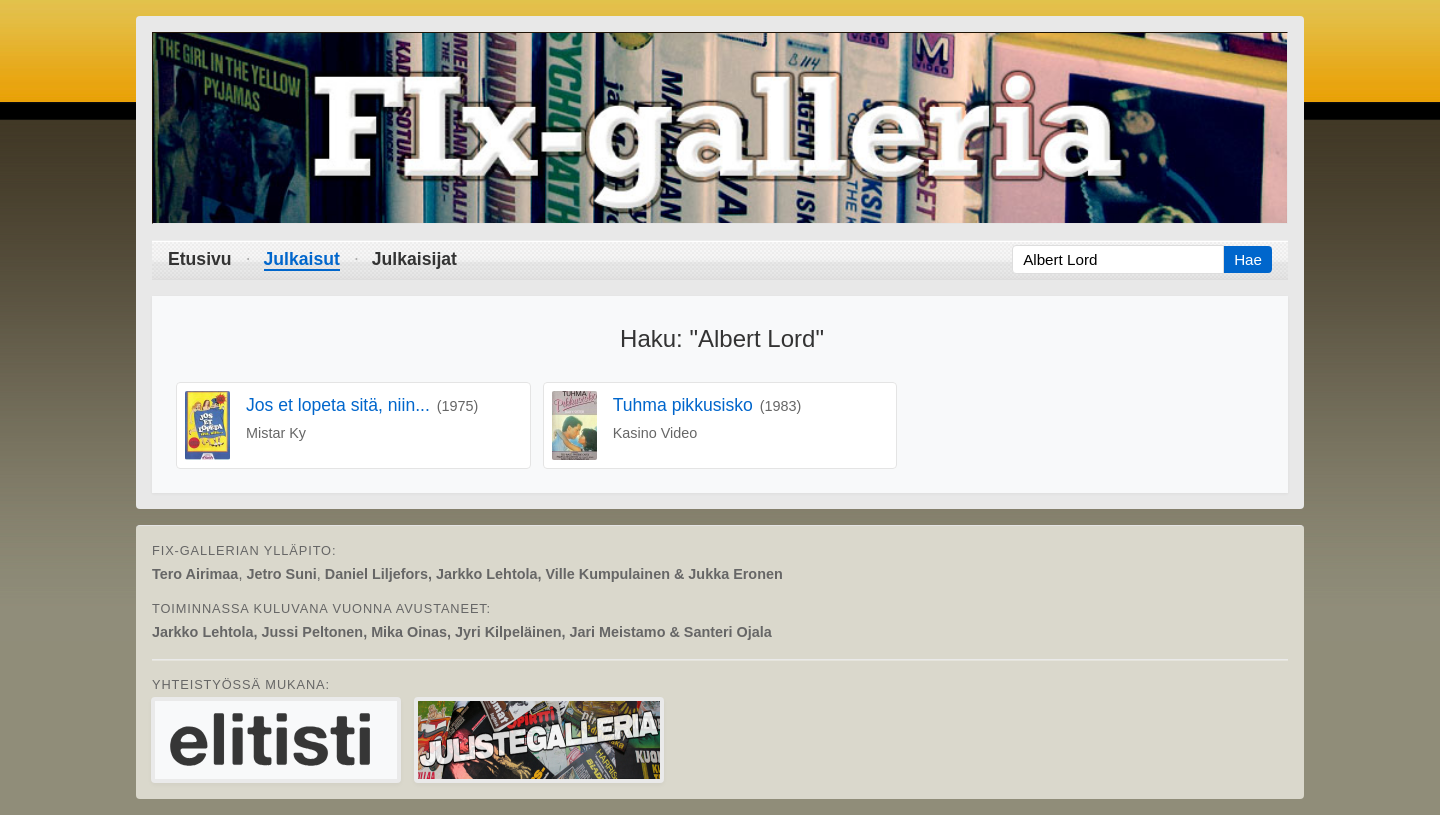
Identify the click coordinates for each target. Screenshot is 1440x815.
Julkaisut (302, 259)
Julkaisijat (414, 259)
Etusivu (200, 259)
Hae (1248, 259)
